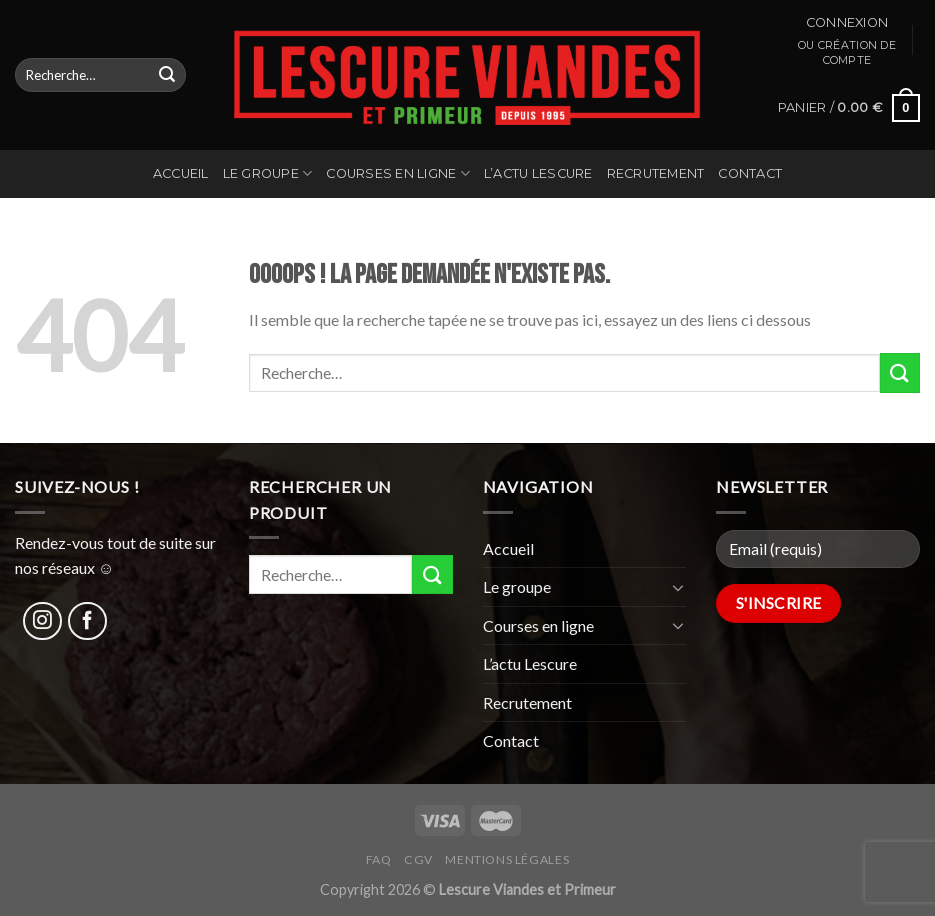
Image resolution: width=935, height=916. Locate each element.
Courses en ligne (398, 173)
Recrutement (656, 173)
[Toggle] (679, 587)
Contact (750, 173)
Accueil (181, 173)
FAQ (379, 859)
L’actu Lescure (538, 173)
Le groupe (268, 173)
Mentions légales (507, 859)
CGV (418, 859)
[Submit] (167, 75)
